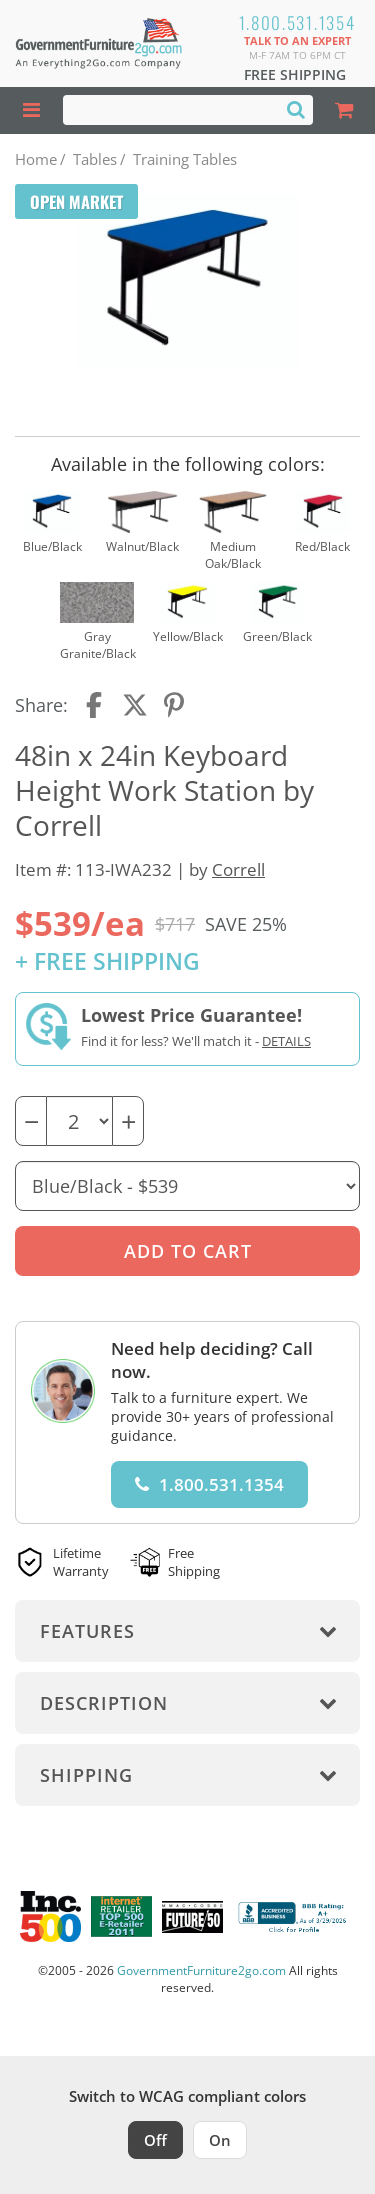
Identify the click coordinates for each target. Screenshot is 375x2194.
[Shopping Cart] (344, 110)
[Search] (296, 109)
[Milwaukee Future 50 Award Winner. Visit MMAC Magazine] (192, 1917)
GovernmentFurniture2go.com (201, 1970)
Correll (238, 869)
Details (286, 1041)
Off (155, 2140)
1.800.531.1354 (297, 22)
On (220, 2140)
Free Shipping (295, 74)
